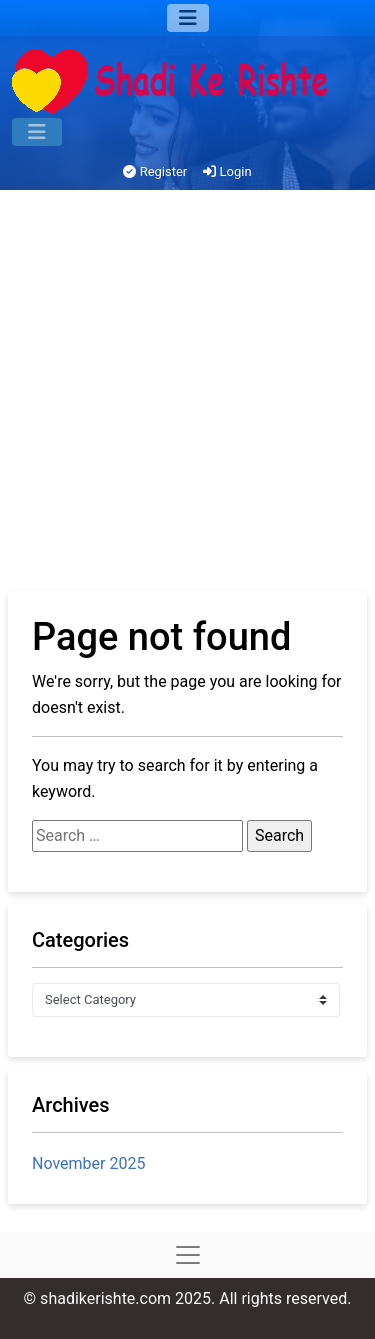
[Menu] (188, 18)
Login (227, 171)
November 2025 (88, 1163)
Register (155, 171)
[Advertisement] (187, 393)
